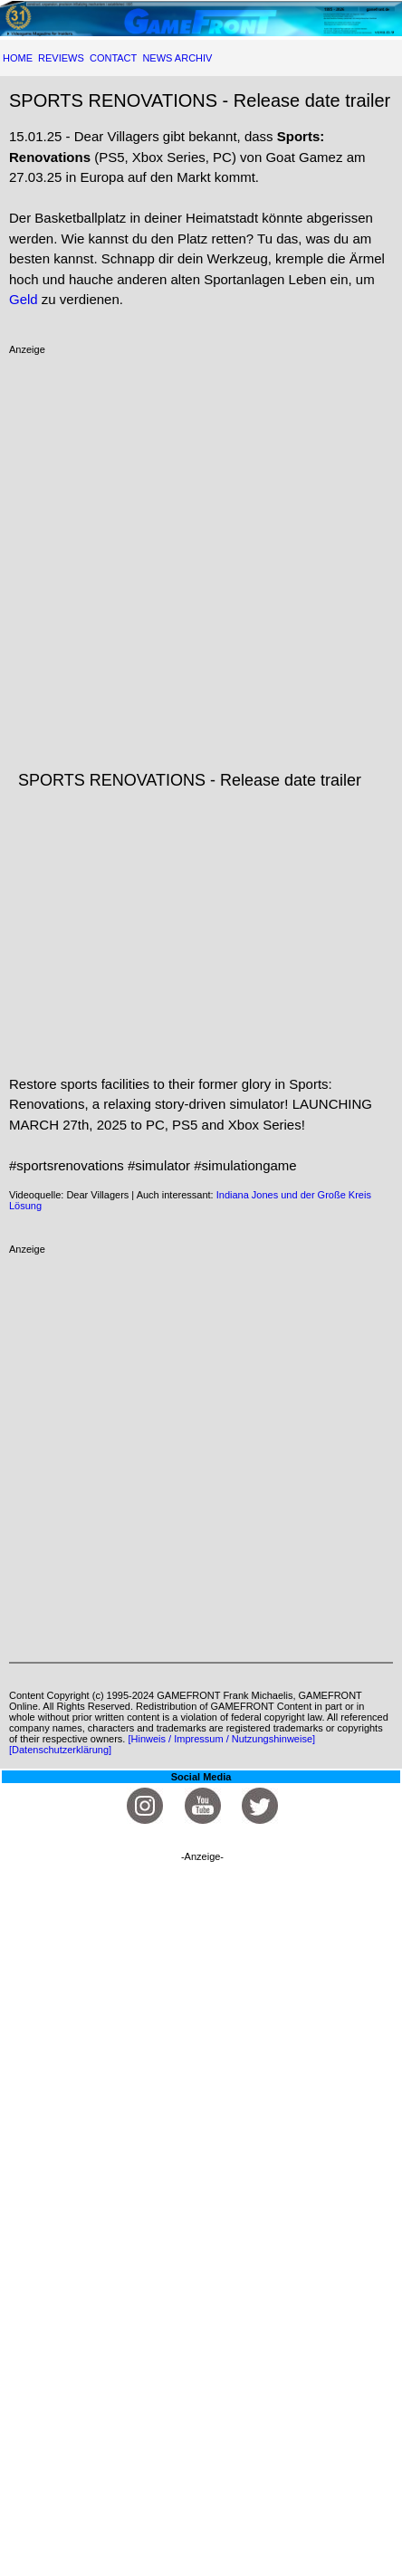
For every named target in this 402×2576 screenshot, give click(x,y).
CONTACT (113, 57)
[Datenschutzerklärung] (60, 1749)
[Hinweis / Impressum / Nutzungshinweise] (221, 1738)
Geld (23, 299)
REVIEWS (61, 57)
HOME (18, 57)
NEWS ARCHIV (177, 57)
